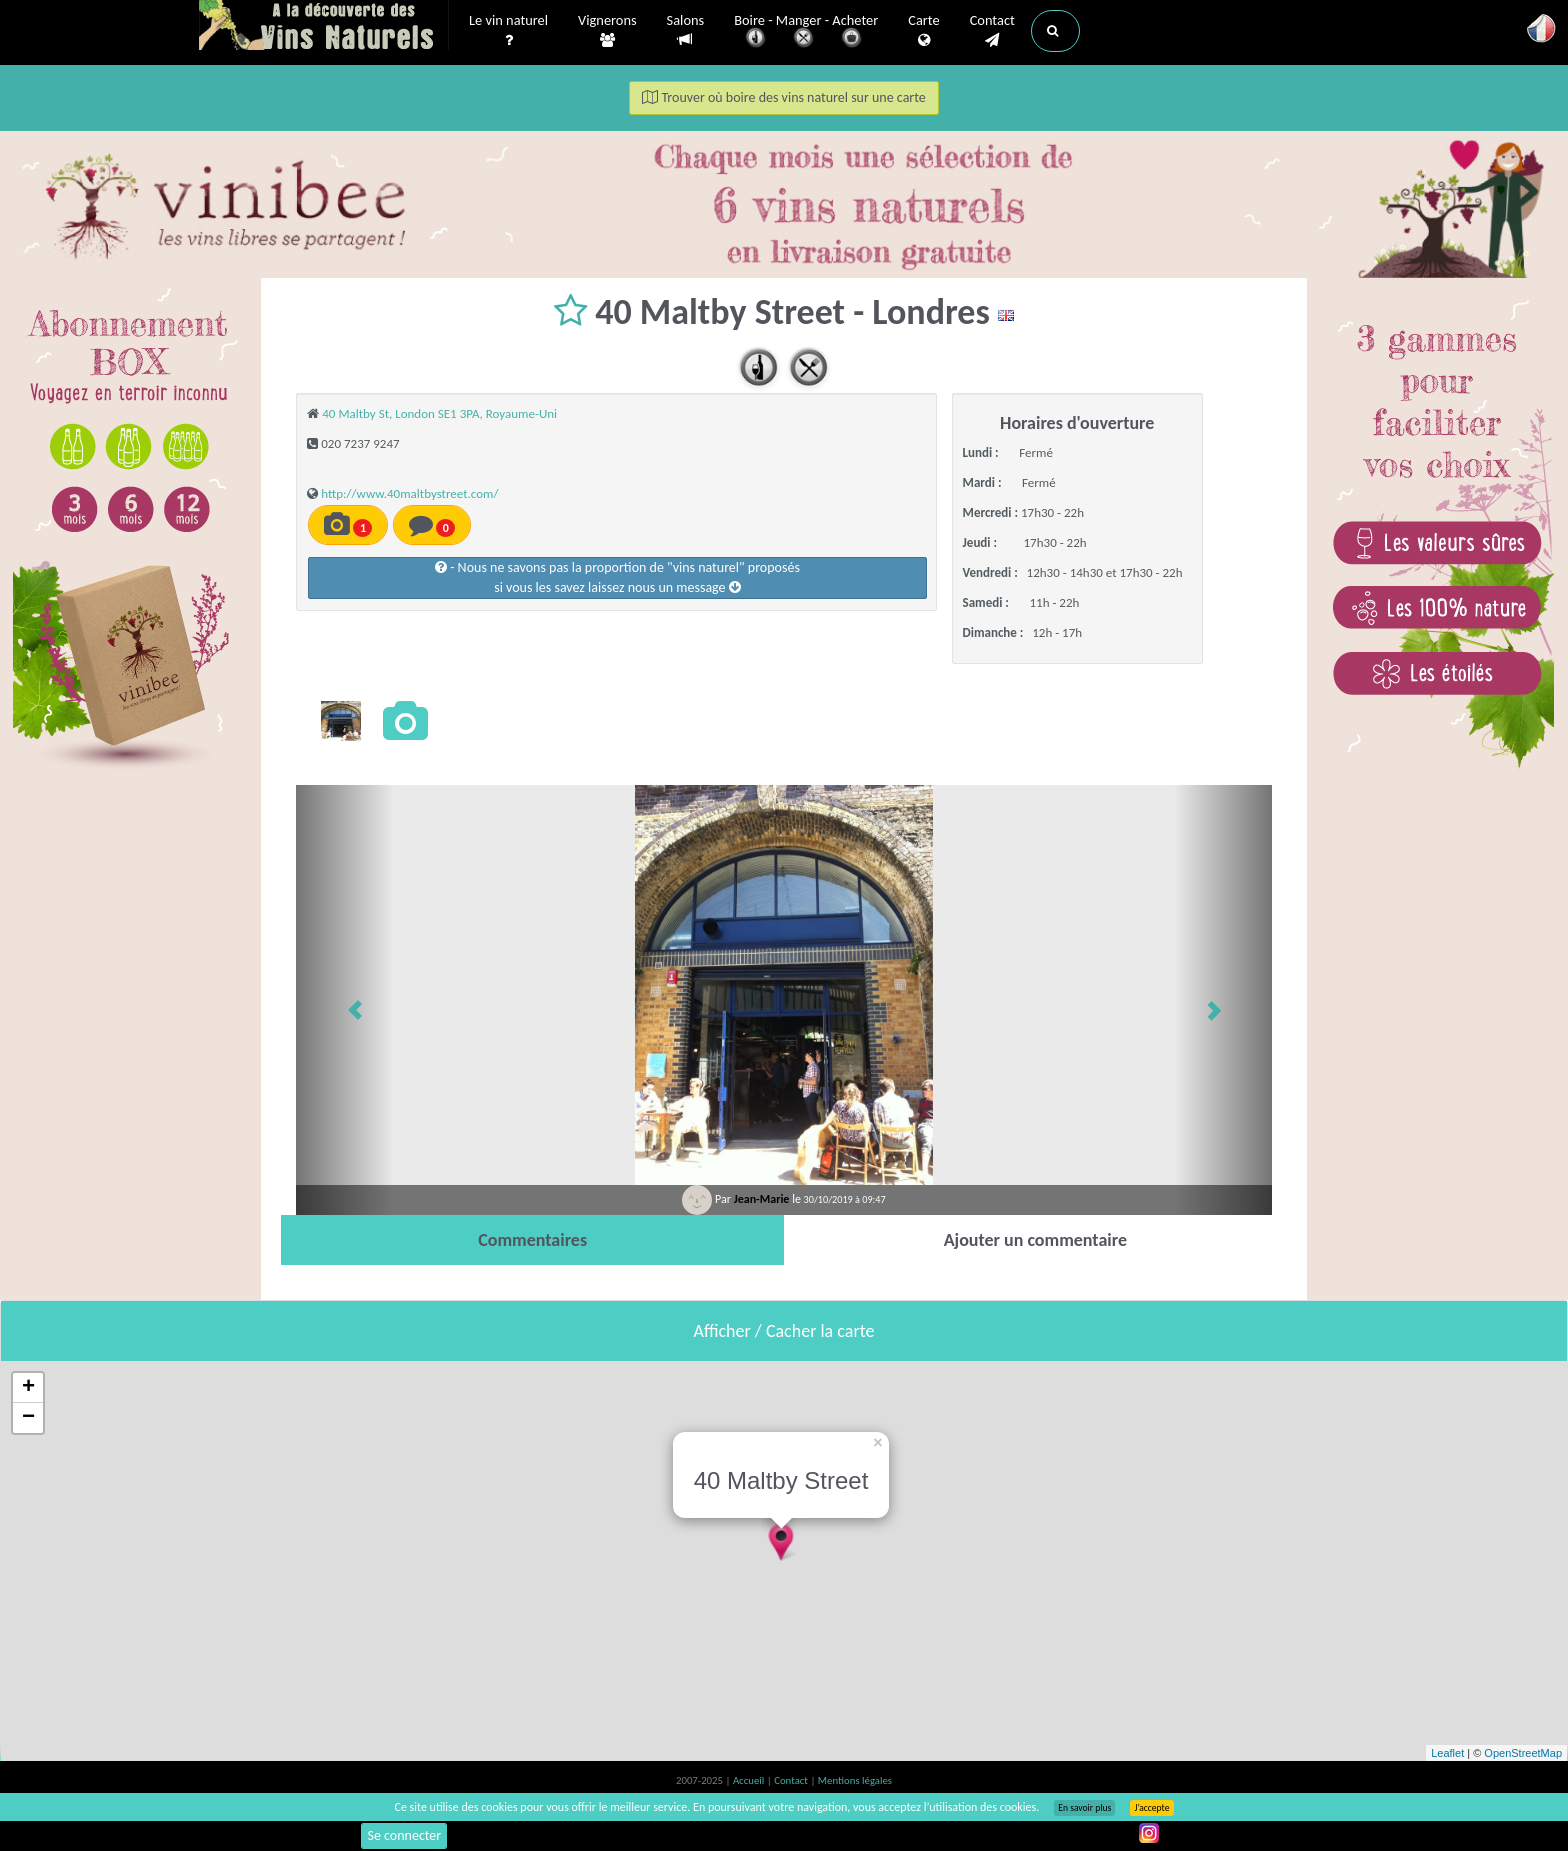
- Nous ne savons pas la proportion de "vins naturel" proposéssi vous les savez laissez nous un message (617, 577)
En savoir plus (1084, 1808)
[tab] (532, 1240)
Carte (923, 31)
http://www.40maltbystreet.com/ (409, 493)
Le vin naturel (508, 31)
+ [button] (28, 1388)
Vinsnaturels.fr (324, 27)
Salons (686, 30)
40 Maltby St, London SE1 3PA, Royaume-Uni (439, 413)
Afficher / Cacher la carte (784, 1331)
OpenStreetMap (1523, 1753)
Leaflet (1447, 1753)
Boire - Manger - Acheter (806, 32)
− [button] (28, 1418)
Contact (992, 31)
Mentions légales (855, 1780)
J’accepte (1151, 1808)
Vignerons (607, 31)
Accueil (750, 1780)
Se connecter (404, 1835)
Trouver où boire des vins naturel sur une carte (784, 97)
